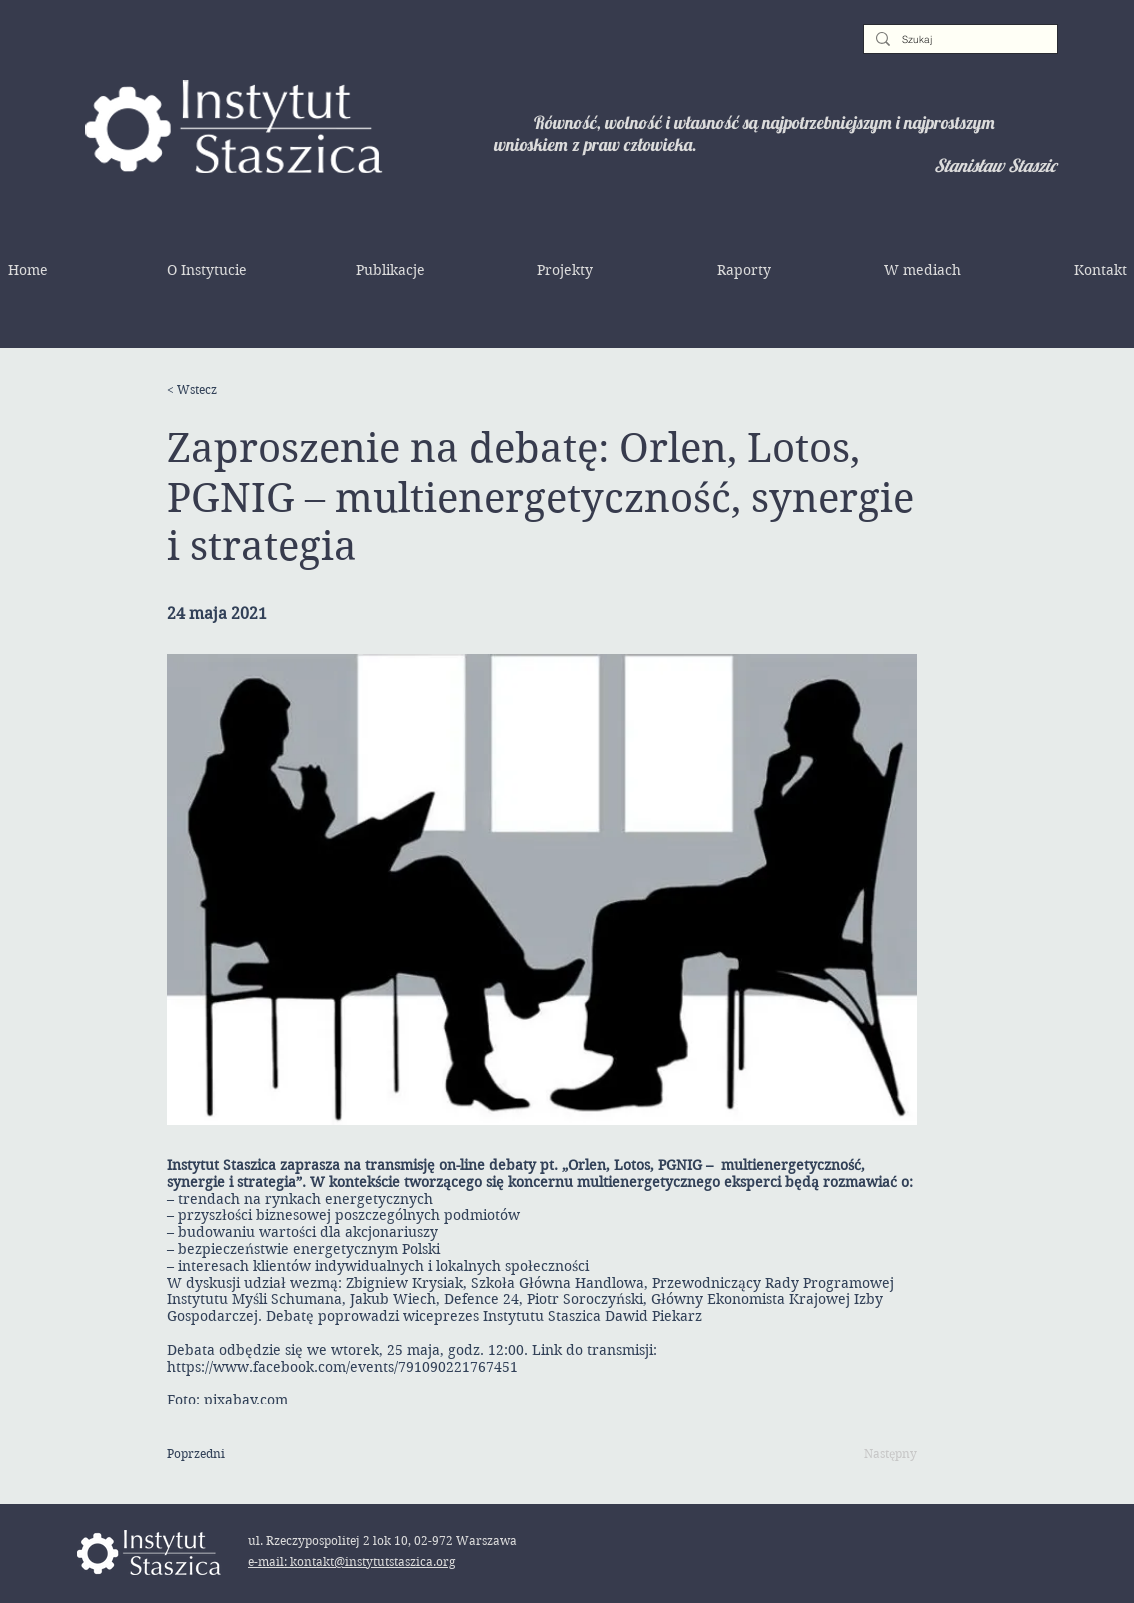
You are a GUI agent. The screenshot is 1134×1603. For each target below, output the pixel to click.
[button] (207, 270)
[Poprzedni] (232, 1454)
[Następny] (867, 1454)
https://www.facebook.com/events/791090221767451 (342, 1367)
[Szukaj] (958, 40)
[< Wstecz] (232, 390)
